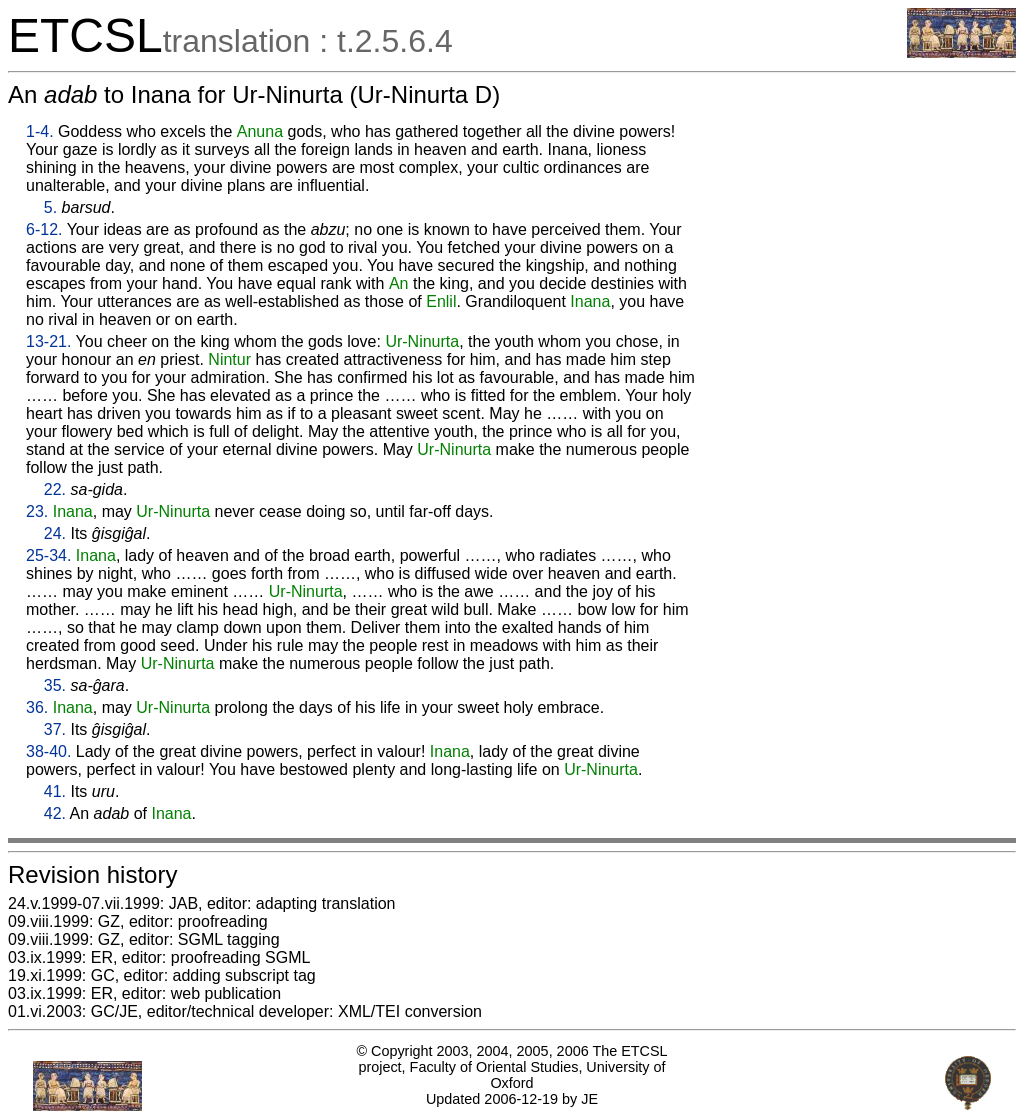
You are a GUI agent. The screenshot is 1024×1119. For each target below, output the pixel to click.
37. (55, 729)
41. (55, 791)
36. (37, 707)
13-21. (48, 341)
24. (55, 533)
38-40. (48, 751)
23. (37, 511)
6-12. (44, 229)
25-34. (48, 555)
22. (55, 489)
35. (55, 685)
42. (55, 813)
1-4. (40, 131)
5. (50, 207)
